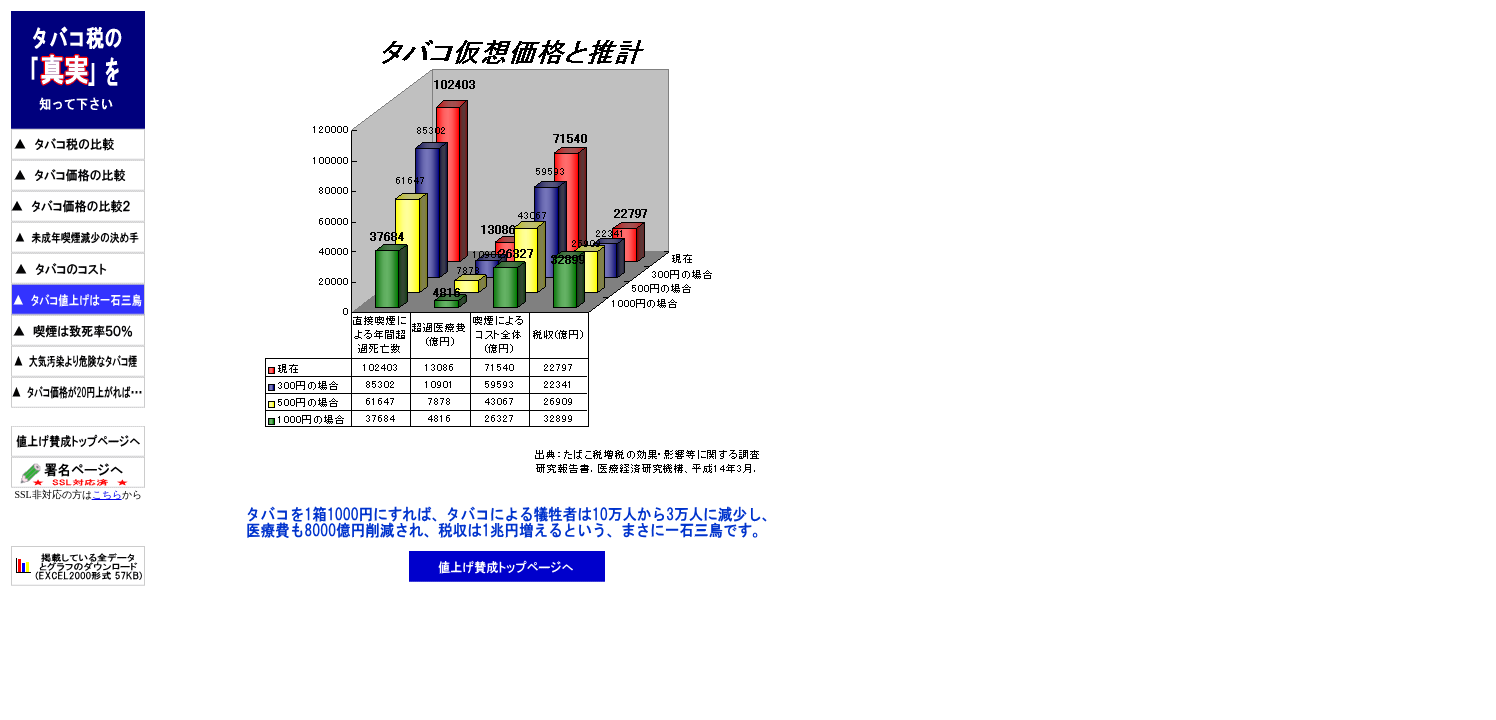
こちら (107, 494)
